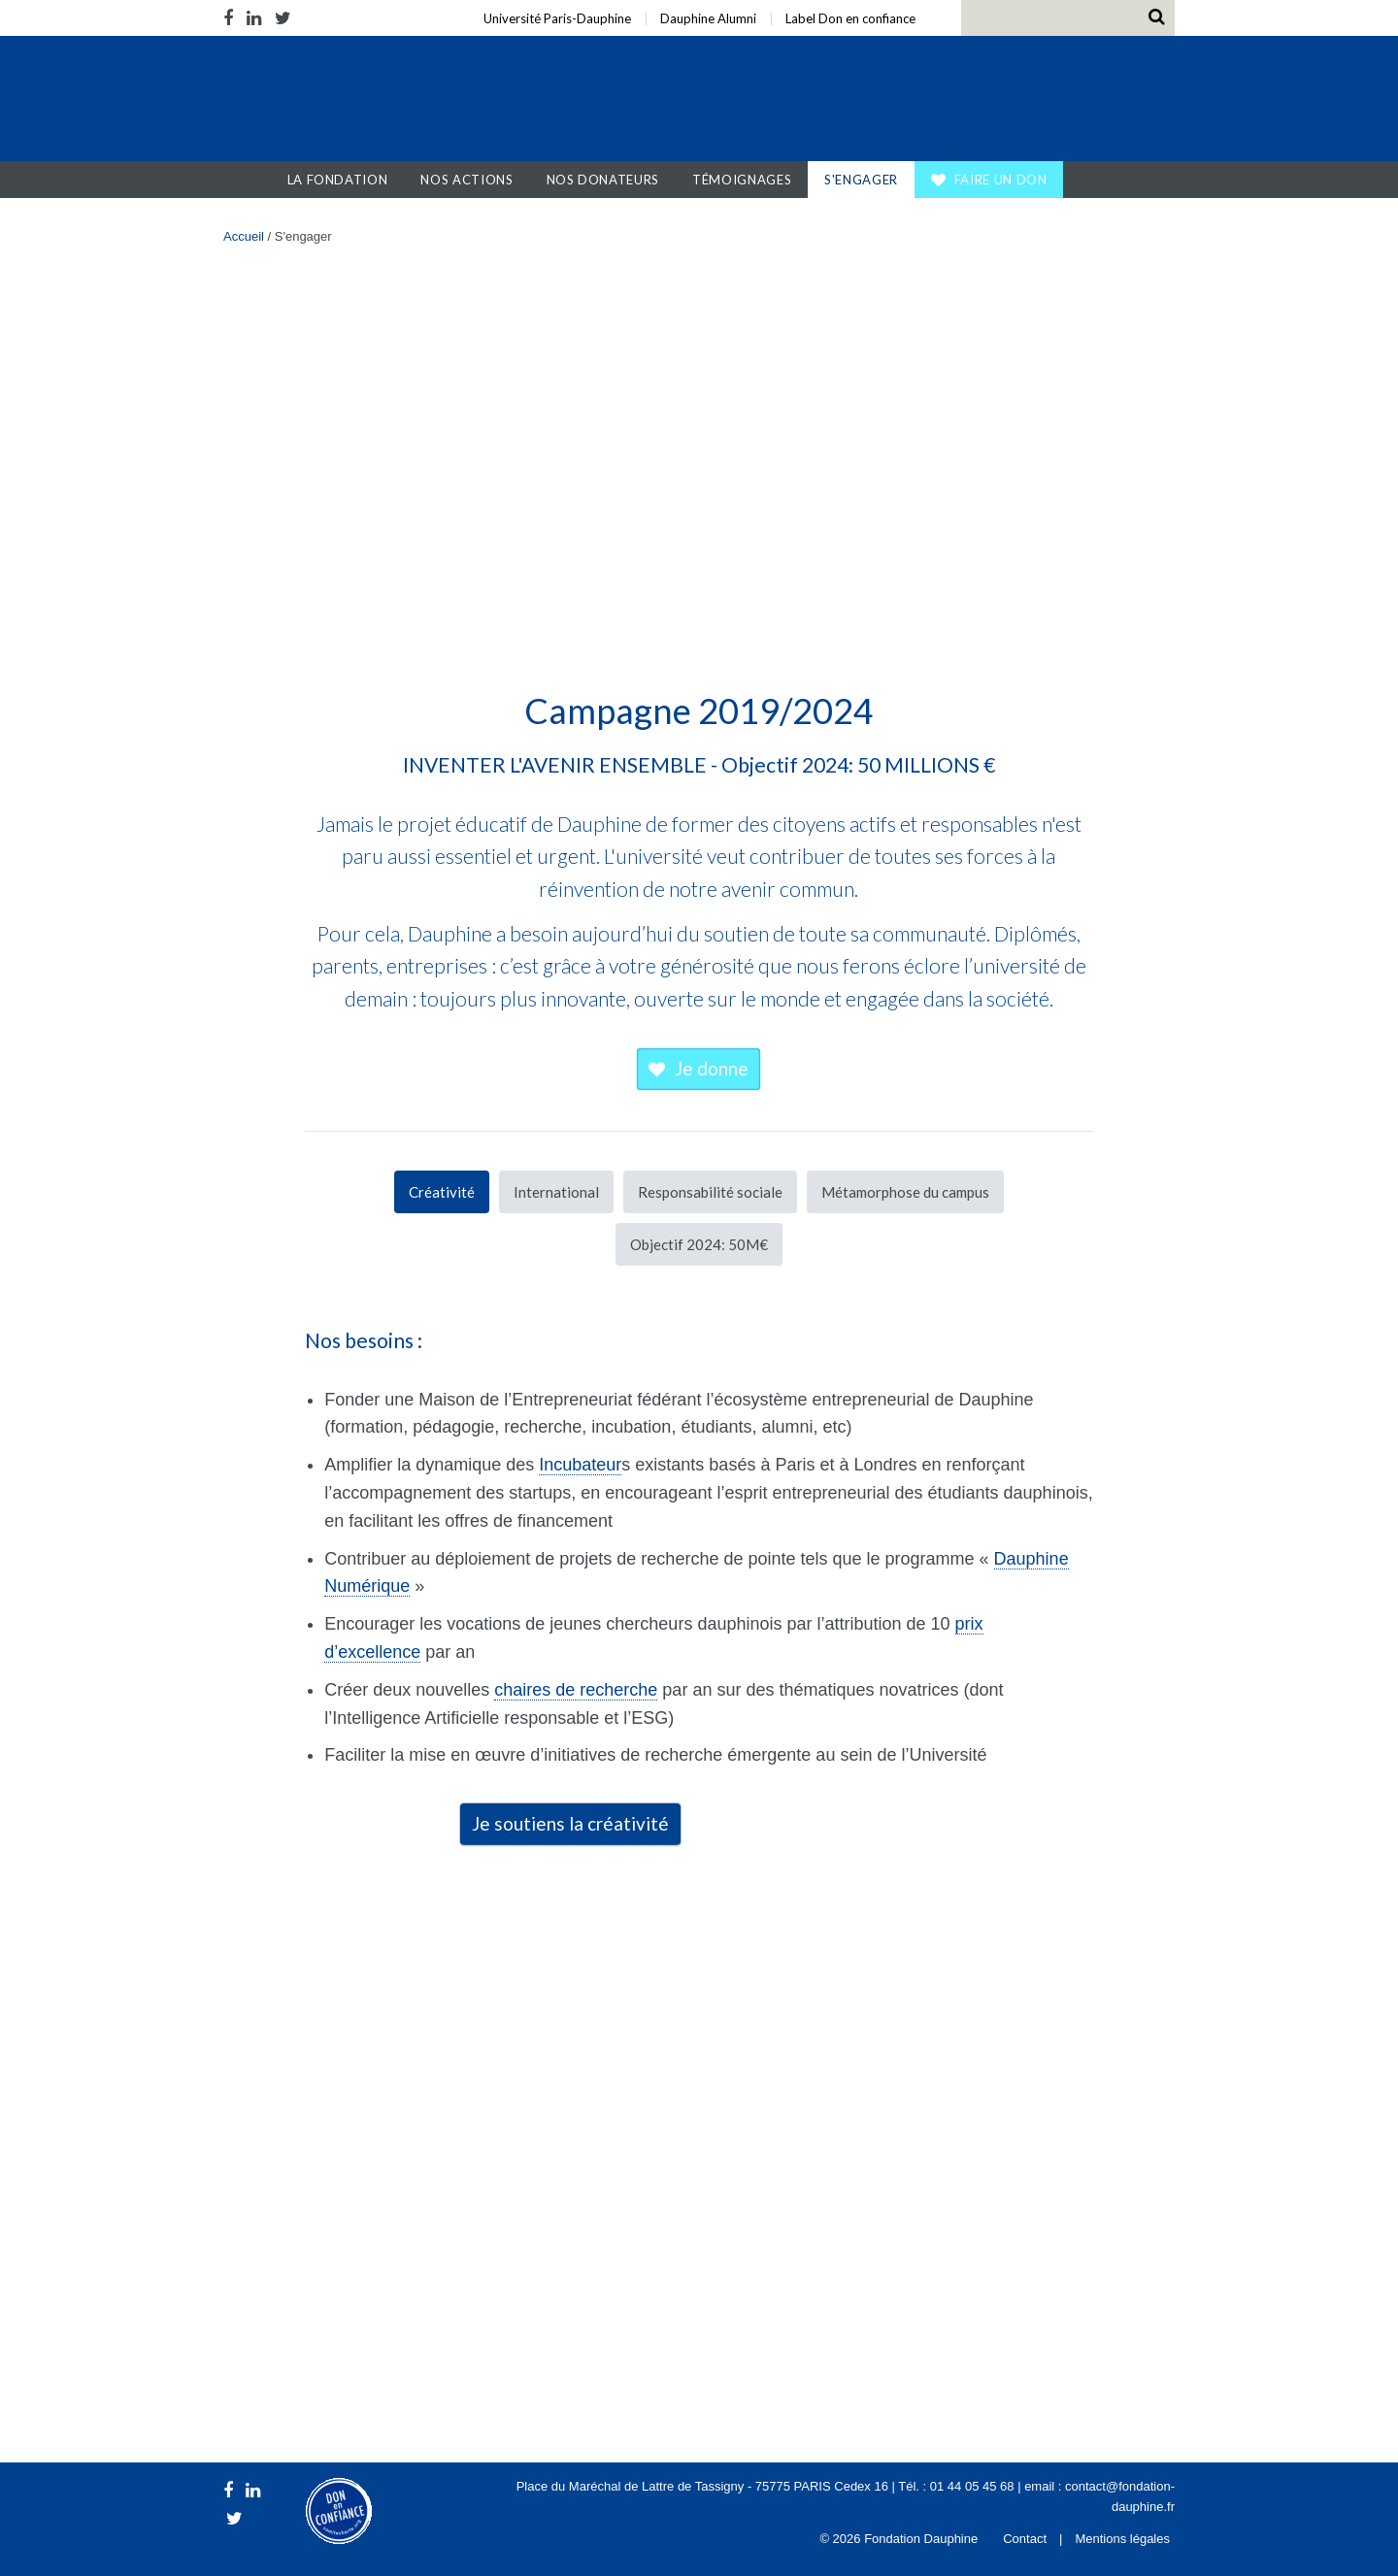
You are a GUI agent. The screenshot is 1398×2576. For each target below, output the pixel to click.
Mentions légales (1122, 2538)
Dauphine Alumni (708, 18)
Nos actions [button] (466, 179)
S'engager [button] (861, 179)
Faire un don (1001, 179)
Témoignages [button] (741, 179)
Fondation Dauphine (347, 101)
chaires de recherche (575, 1690)
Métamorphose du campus (905, 1192)
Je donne (712, 1068)
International (556, 1192)
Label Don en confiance (850, 18)
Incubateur (580, 1464)
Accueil (252, 179)
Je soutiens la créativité (570, 1823)
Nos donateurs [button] (603, 179)
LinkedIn (254, 18)
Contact (1025, 2538)
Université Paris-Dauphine (557, 18)
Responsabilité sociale (710, 1192)
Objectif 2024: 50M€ (699, 1244)
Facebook (231, 18)
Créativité (442, 1192)
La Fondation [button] (337, 179)
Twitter (283, 18)
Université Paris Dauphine (989, 101)
